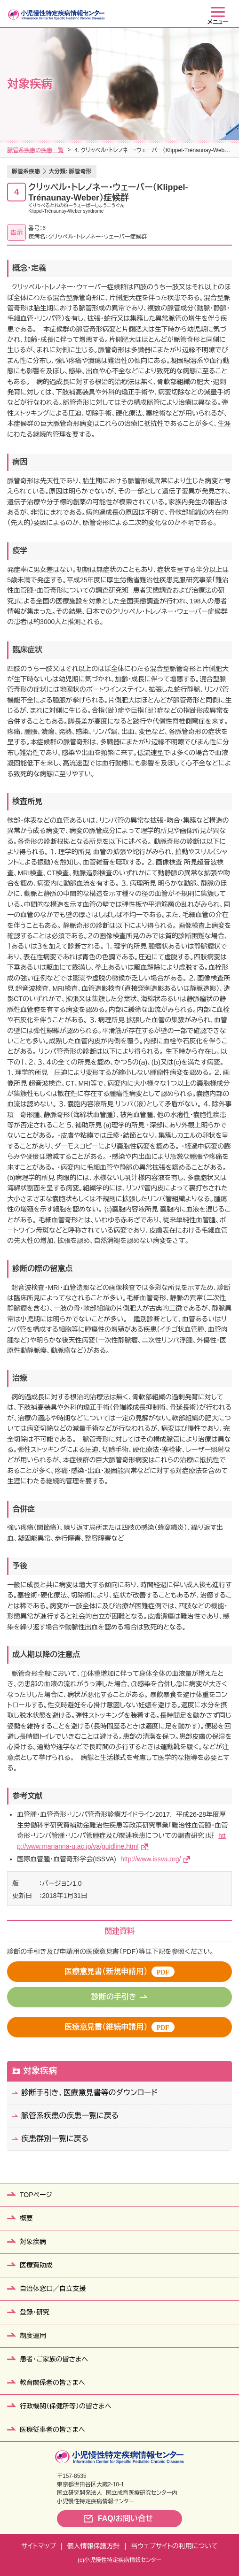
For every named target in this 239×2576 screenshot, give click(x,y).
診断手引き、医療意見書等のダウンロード (89, 2093)
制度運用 (33, 2335)
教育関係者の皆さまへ (52, 2382)
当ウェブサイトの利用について (174, 2546)
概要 (26, 2218)
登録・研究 (34, 2312)
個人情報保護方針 (93, 2546)
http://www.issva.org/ (150, 1859)
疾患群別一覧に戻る (54, 2139)
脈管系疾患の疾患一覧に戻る (70, 2116)
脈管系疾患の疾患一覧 (35, 150)
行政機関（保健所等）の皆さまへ (66, 2406)
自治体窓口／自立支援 (53, 2288)
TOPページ (36, 2194)
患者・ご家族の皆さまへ (54, 2359)
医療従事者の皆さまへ (52, 2429)
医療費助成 (36, 2265)
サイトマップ (38, 2546)
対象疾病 (40, 2070)
